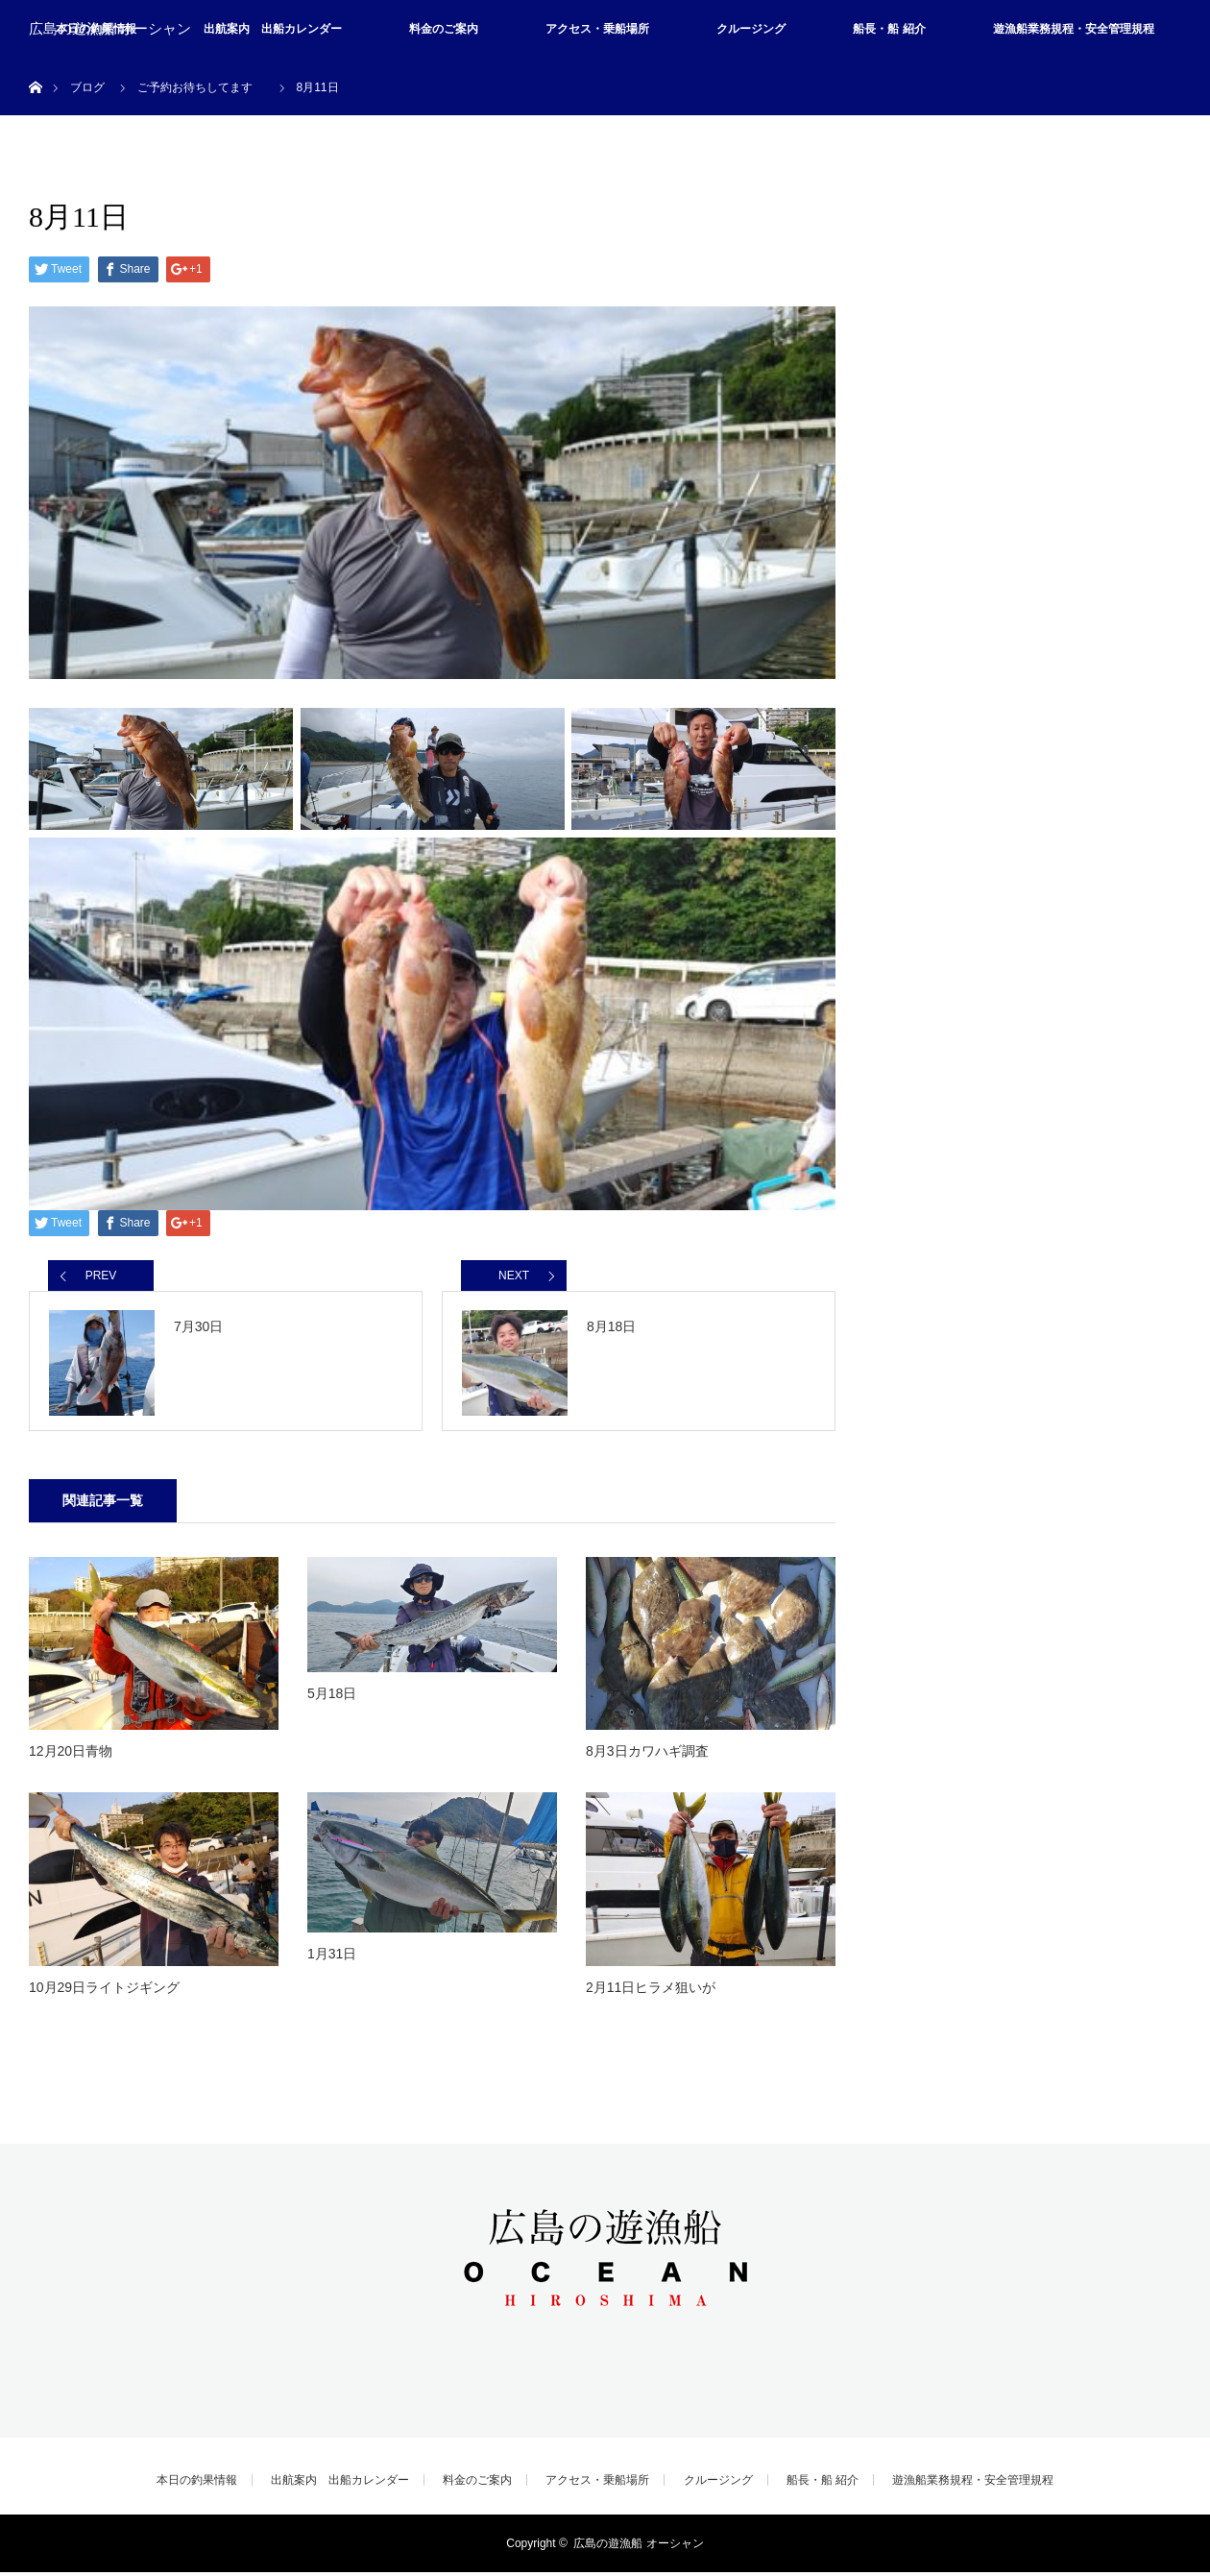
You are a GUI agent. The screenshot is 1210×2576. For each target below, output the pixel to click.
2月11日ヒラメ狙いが (650, 1991)
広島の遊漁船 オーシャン (110, 28)
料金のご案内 (443, 29)
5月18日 (331, 1697)
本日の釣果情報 (197, 2484)
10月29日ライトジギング (104, 1991)
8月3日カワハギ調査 (647, 1754)
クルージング (751, 29)
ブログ (87, 87)
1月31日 (331, 1957)
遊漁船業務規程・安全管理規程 (1073, 29)
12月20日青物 (70, 1754)
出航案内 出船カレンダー (273, 29)
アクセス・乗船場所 (597, 29)
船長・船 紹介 (889, 29)
